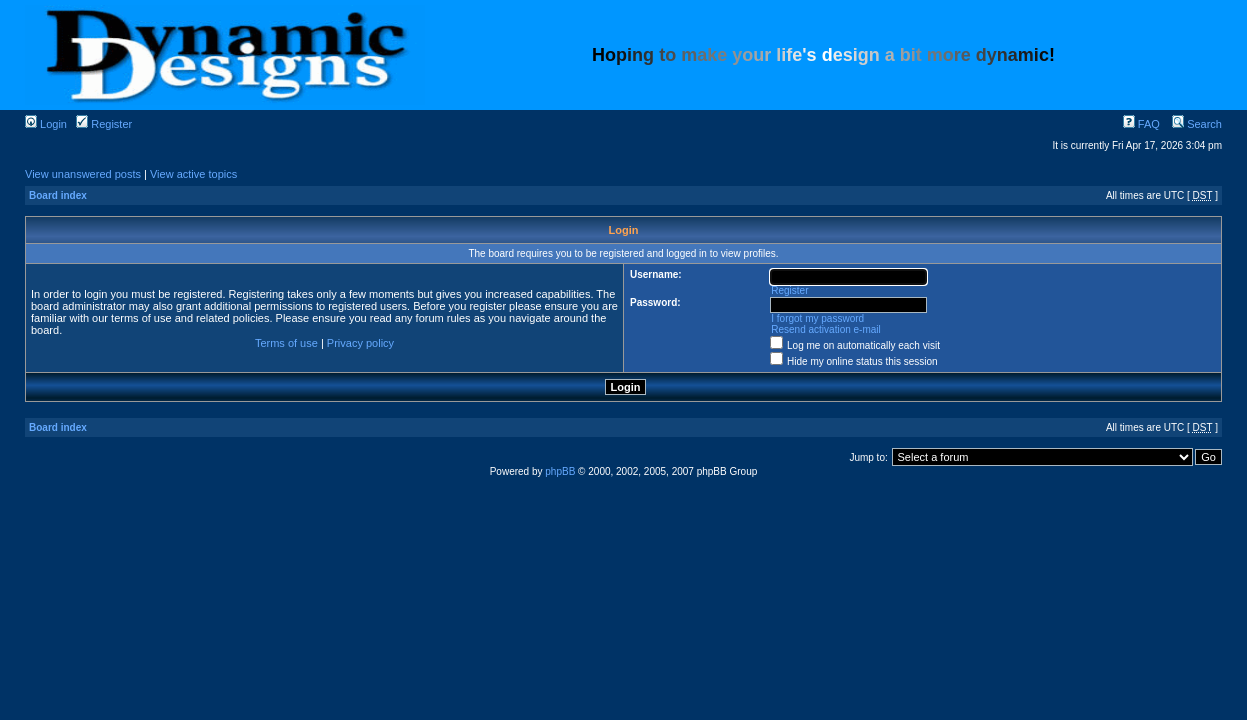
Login (46, 124)
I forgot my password (817, 318)
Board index (58, 195)
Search (1197, 124)
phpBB (560, 471)
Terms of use (286, 343)
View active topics (193, 174)
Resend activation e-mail (826, 329)
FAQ (1141, 124)
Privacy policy (360, 343)
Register (104, 124)
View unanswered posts (83, 174)
